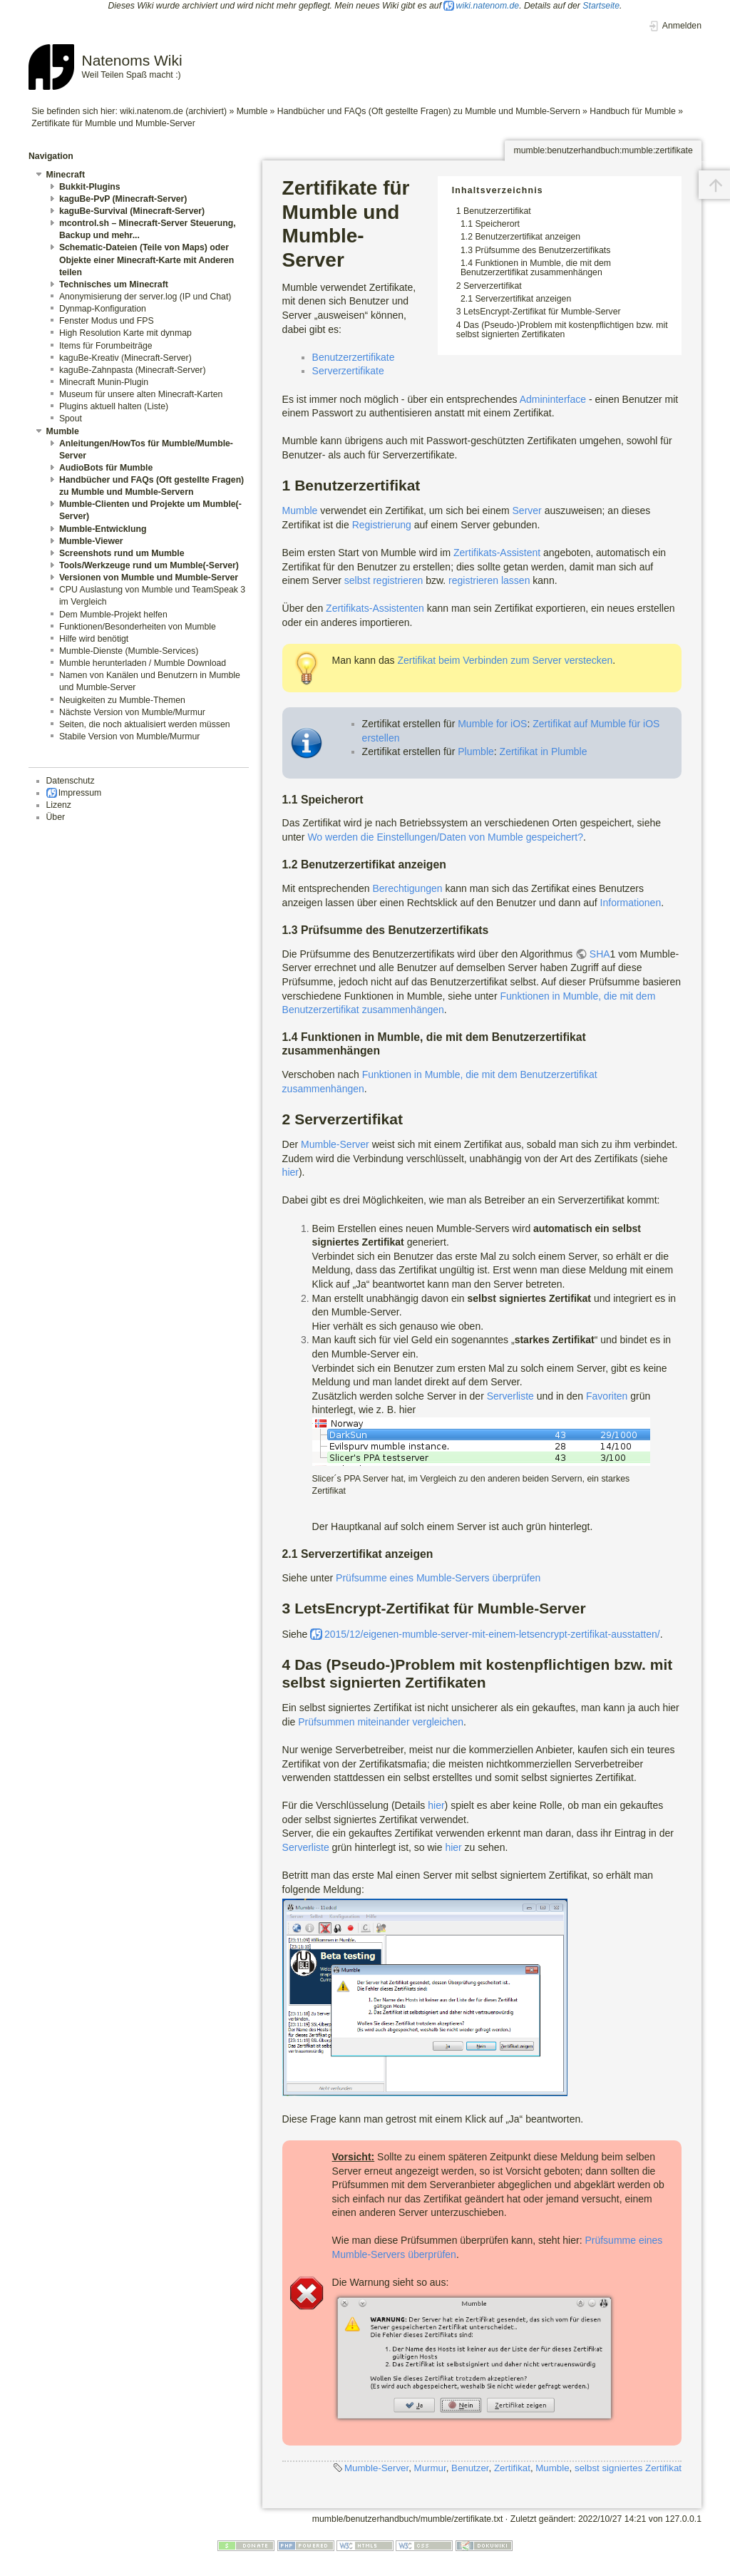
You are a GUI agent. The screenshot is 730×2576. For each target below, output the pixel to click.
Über (56, 817)
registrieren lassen (489, 580)
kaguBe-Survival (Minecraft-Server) (132, 211)
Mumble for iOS (492, 723)
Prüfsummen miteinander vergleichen (380, 1722)
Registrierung (381, 524)
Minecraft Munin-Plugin (103, 382)
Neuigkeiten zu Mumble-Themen (122, 700)
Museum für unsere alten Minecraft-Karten (140, 394)
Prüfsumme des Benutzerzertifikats (542, 250)
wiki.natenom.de (488, 6)
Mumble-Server (335, 1144)
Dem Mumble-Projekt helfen (113, 615)
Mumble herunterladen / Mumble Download (142, 663)
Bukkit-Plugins (89, 187)
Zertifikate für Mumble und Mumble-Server (113, 123)
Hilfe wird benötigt (93, 639)
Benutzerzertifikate (353, 357)
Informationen (631, 902)
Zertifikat (512, 2468)
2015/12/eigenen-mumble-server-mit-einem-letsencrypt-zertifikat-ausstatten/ (492, 1634)
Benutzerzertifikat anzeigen (527, 237)
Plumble (476, 751)
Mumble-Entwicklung (103, 529)
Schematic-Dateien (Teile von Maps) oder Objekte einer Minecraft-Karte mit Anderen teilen (146, 259)
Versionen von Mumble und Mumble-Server (148, 578)
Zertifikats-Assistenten (375, 608)
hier (290, 1172)
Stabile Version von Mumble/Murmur (129, 737)
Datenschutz (70, 781)
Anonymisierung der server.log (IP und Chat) (145, 297)
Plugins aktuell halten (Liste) (113, 406)
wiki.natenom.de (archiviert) (173, 111)
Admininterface (553, 399)
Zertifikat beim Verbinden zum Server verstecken (504, 660)
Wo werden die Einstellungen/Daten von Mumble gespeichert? (445, 837)
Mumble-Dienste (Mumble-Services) (128, 651)
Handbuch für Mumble (633, 111)
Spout (70, 419)
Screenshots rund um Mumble (122, 553)
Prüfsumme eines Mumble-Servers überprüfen (438, 1578)
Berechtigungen (407, 888)
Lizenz (58, 805)
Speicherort (497, 224)
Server (527, 510)
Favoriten (606, 1396)
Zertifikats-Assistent (496, 552)
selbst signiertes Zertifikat (628, 2468)
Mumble (252, 111)
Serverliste (510, 1396)
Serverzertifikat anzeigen (523, 299)
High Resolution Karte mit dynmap (125, 333)
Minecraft (65, 175)
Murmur (430, 2468)
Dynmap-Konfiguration (102, 309)
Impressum (80, 793)
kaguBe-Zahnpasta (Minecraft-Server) (132, 370)
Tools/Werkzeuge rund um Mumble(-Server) (149, 565)
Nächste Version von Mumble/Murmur (132, 712)
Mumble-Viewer (91, 541)
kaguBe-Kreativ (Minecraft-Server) (125, 358)
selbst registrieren (383, 580)
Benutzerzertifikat (497, 211)
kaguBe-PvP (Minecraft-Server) (123, 199)
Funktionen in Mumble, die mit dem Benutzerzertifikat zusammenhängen (536, 267)
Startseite (601, 6)
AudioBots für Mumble (106, 468)
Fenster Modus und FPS (106, 321)
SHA (600, 954)
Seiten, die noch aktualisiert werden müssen (144, 724)
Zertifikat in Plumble (543, 751)
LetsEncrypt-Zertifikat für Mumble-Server (542, 312)
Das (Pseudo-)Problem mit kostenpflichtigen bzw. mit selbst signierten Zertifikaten (562, 329)
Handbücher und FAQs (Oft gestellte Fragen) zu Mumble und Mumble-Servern (428, 111)
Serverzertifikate (348, 370)
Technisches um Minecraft (113, 284)
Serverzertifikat (492, 286)
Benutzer (470, 2468)
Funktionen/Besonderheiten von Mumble (137, 627)
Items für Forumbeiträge (106, 346)
